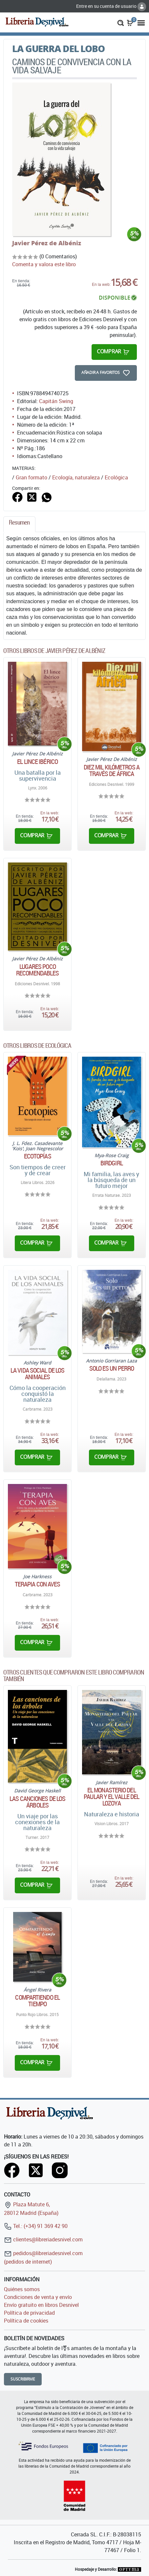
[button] (120, 22)
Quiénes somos (22, 2289)
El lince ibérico (37, 761)
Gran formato (31, 477)
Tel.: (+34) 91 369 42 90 (36, 2226)
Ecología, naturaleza (76, 477)
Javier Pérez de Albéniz (46, 243)
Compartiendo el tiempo (37, 2000)
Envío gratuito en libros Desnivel (41, 2304)
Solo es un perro (111, 1368)
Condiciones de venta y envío (38, 2297)
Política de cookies (26, 2320)
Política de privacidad (29, 2312)
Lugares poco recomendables (37, 969)
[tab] (19, 524)
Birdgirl (111, 1163)
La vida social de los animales (37, 1373)
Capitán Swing (56, 401)
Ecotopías (37, 1156)
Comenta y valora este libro (44, 264)
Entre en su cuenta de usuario (111, 6)
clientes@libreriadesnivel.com (43, 2239)
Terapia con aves (37, 1584)
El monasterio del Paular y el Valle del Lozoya (111, 1797)
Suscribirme (23, 2379)
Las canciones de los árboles (37, 1801)
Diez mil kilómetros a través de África (111, 770)
